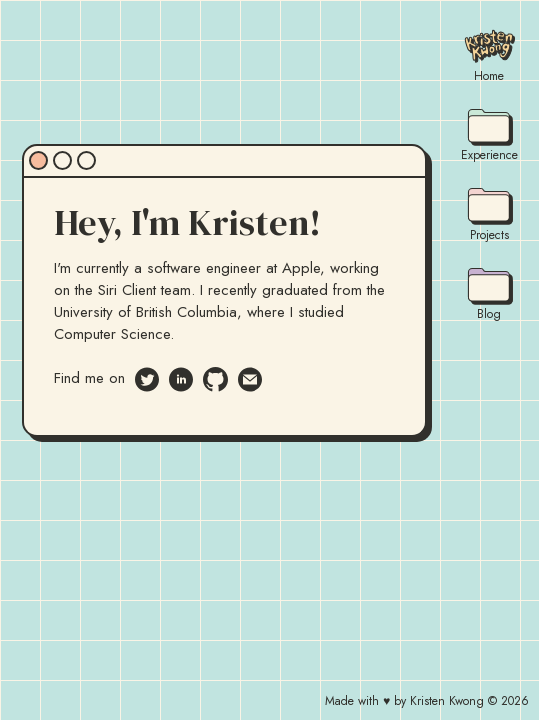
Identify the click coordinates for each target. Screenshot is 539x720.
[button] (171, 655)
